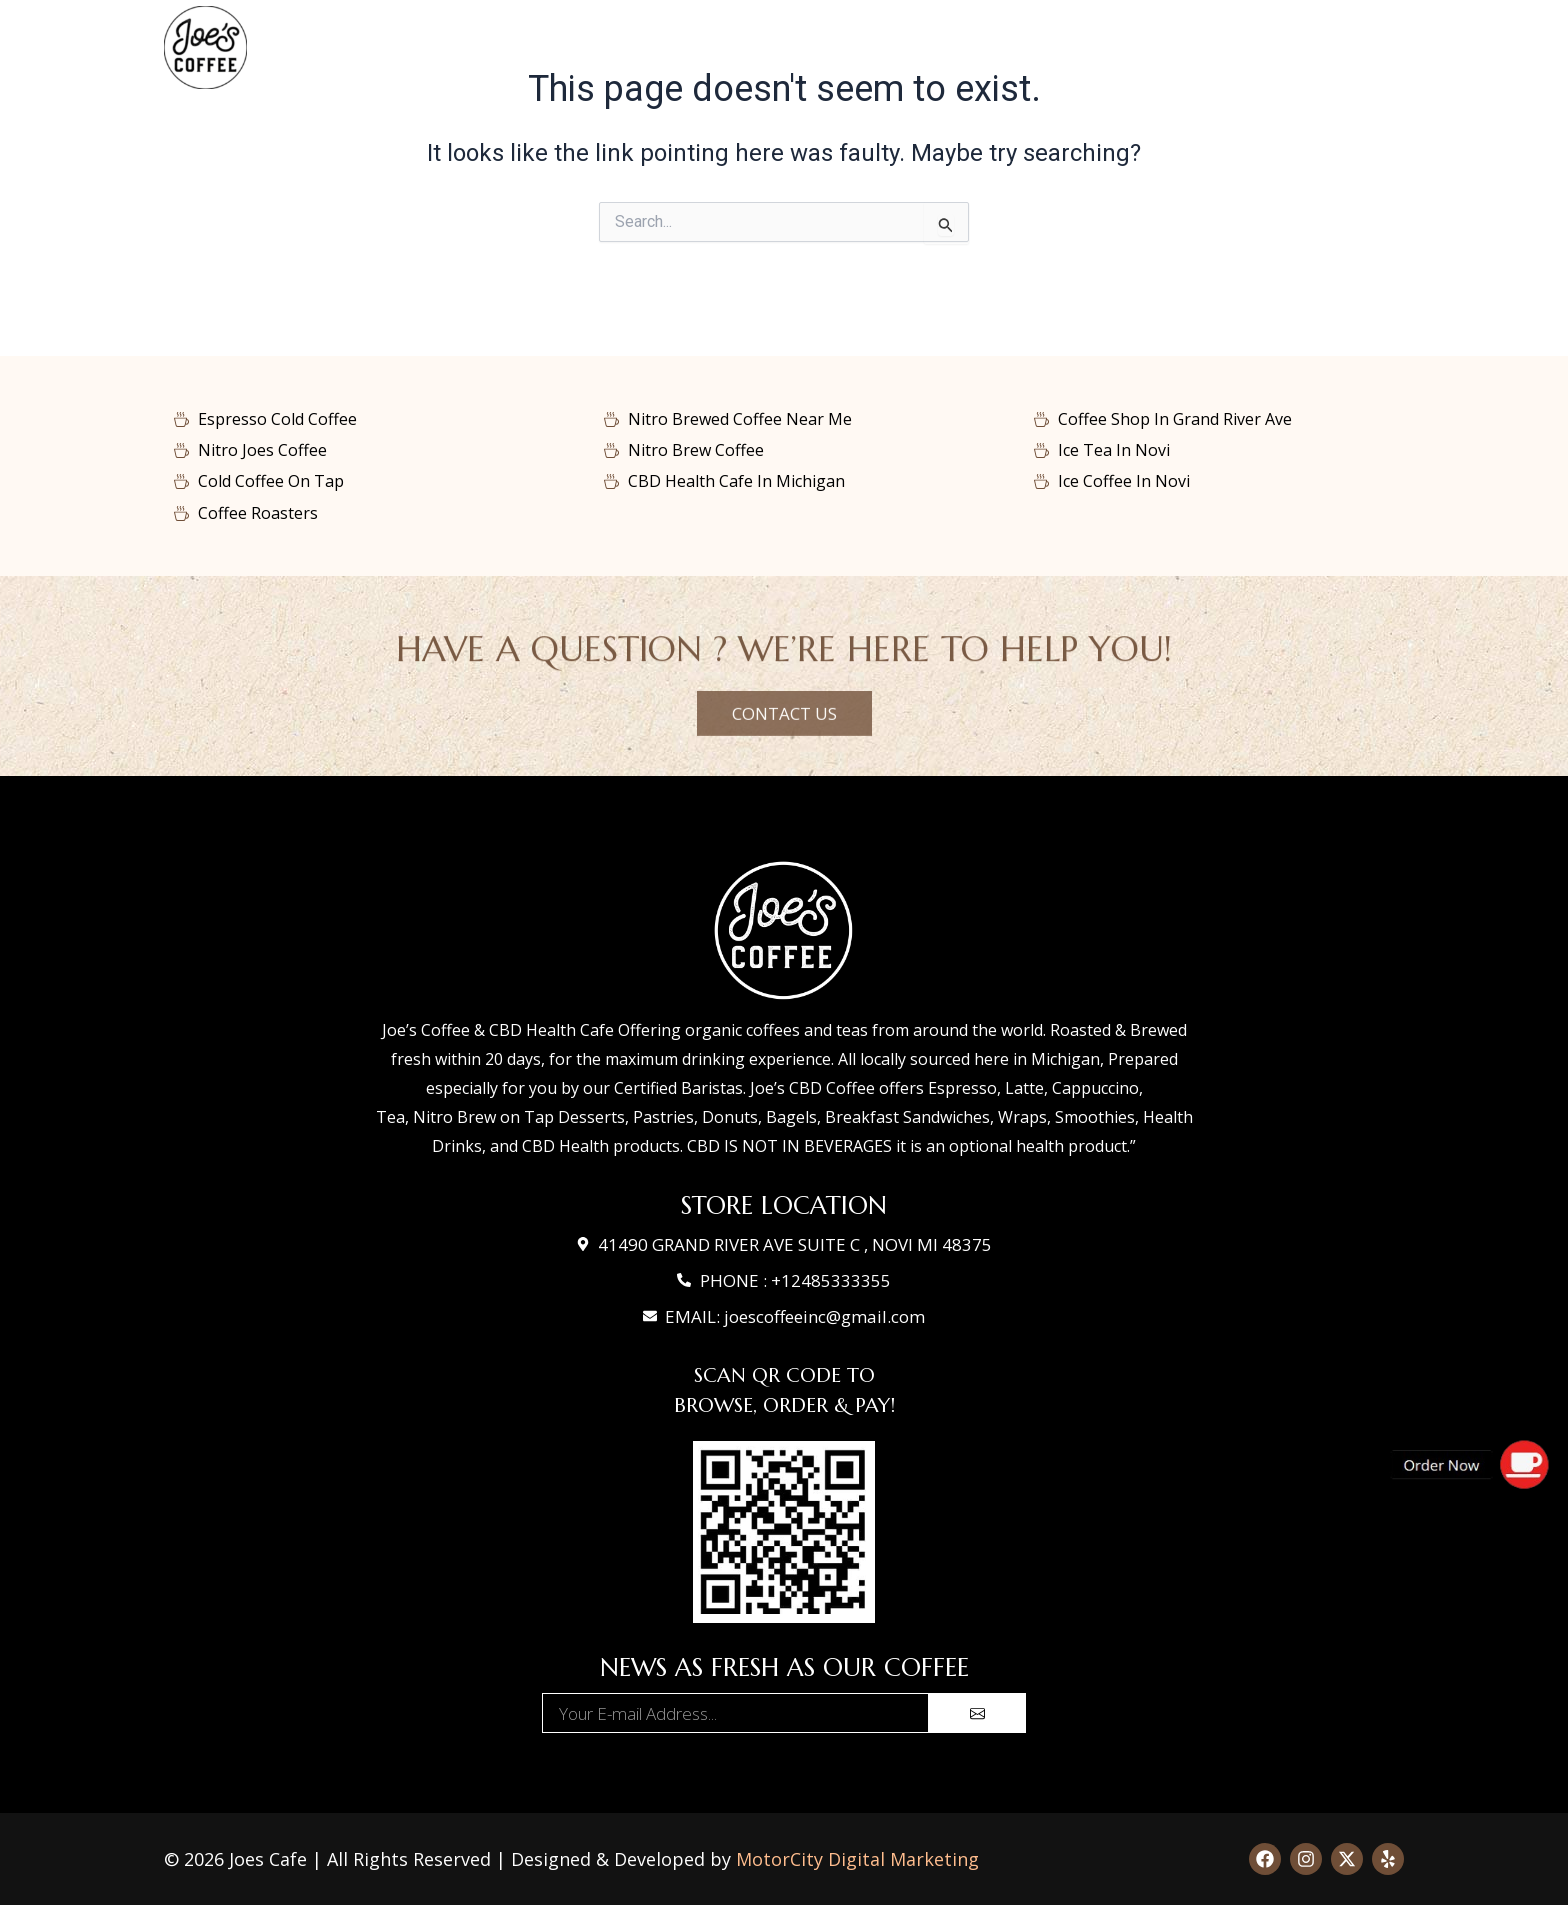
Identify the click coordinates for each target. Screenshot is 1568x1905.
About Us (1201, 48)
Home (579, 48)
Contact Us (1060, 48)
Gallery (938, 48)
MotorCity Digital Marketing (857, 1859)
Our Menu (685, 48)
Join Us (1321, 48)
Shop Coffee (817, 48)
